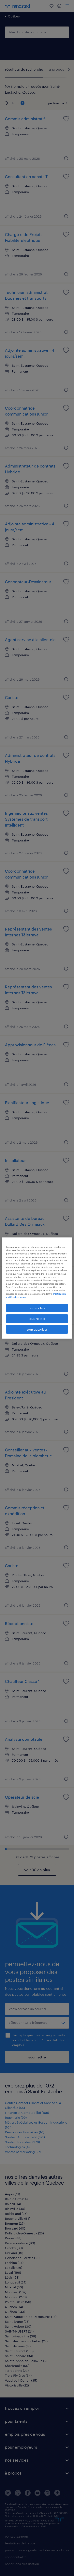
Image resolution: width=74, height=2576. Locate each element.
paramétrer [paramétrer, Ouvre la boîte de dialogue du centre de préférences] (37, 1308)
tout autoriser (37, 1329)
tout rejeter (37, 1318)
